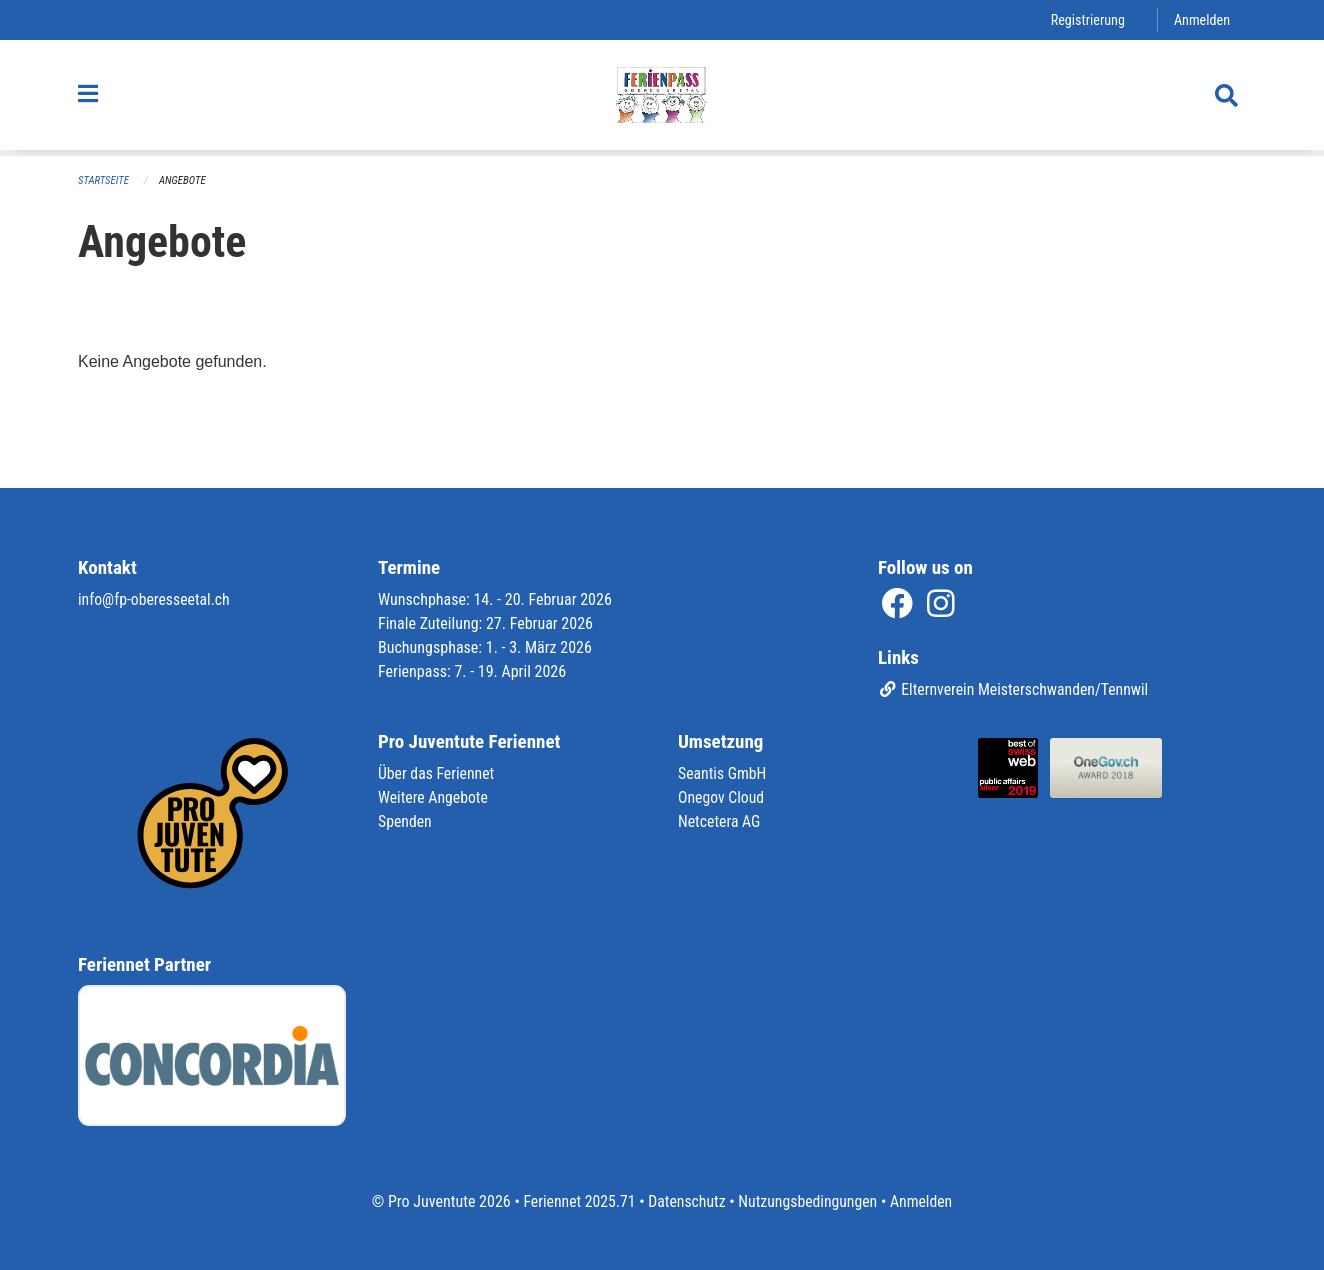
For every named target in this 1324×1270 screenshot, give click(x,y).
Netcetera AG (720, 821)
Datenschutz (686, 1201)
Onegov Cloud (722, 797)
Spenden (405, 821)
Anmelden (1201, 19)
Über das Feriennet (437, 773)
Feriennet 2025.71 (577, 1201)
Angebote (183, 180)
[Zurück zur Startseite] (662, 98)
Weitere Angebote (434, 797)
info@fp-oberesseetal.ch (155, 598)
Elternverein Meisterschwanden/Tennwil (1015, 689)
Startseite (104, 180)
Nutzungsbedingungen (808, 1201)
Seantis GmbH (723, 773)
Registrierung (1086, 19)
